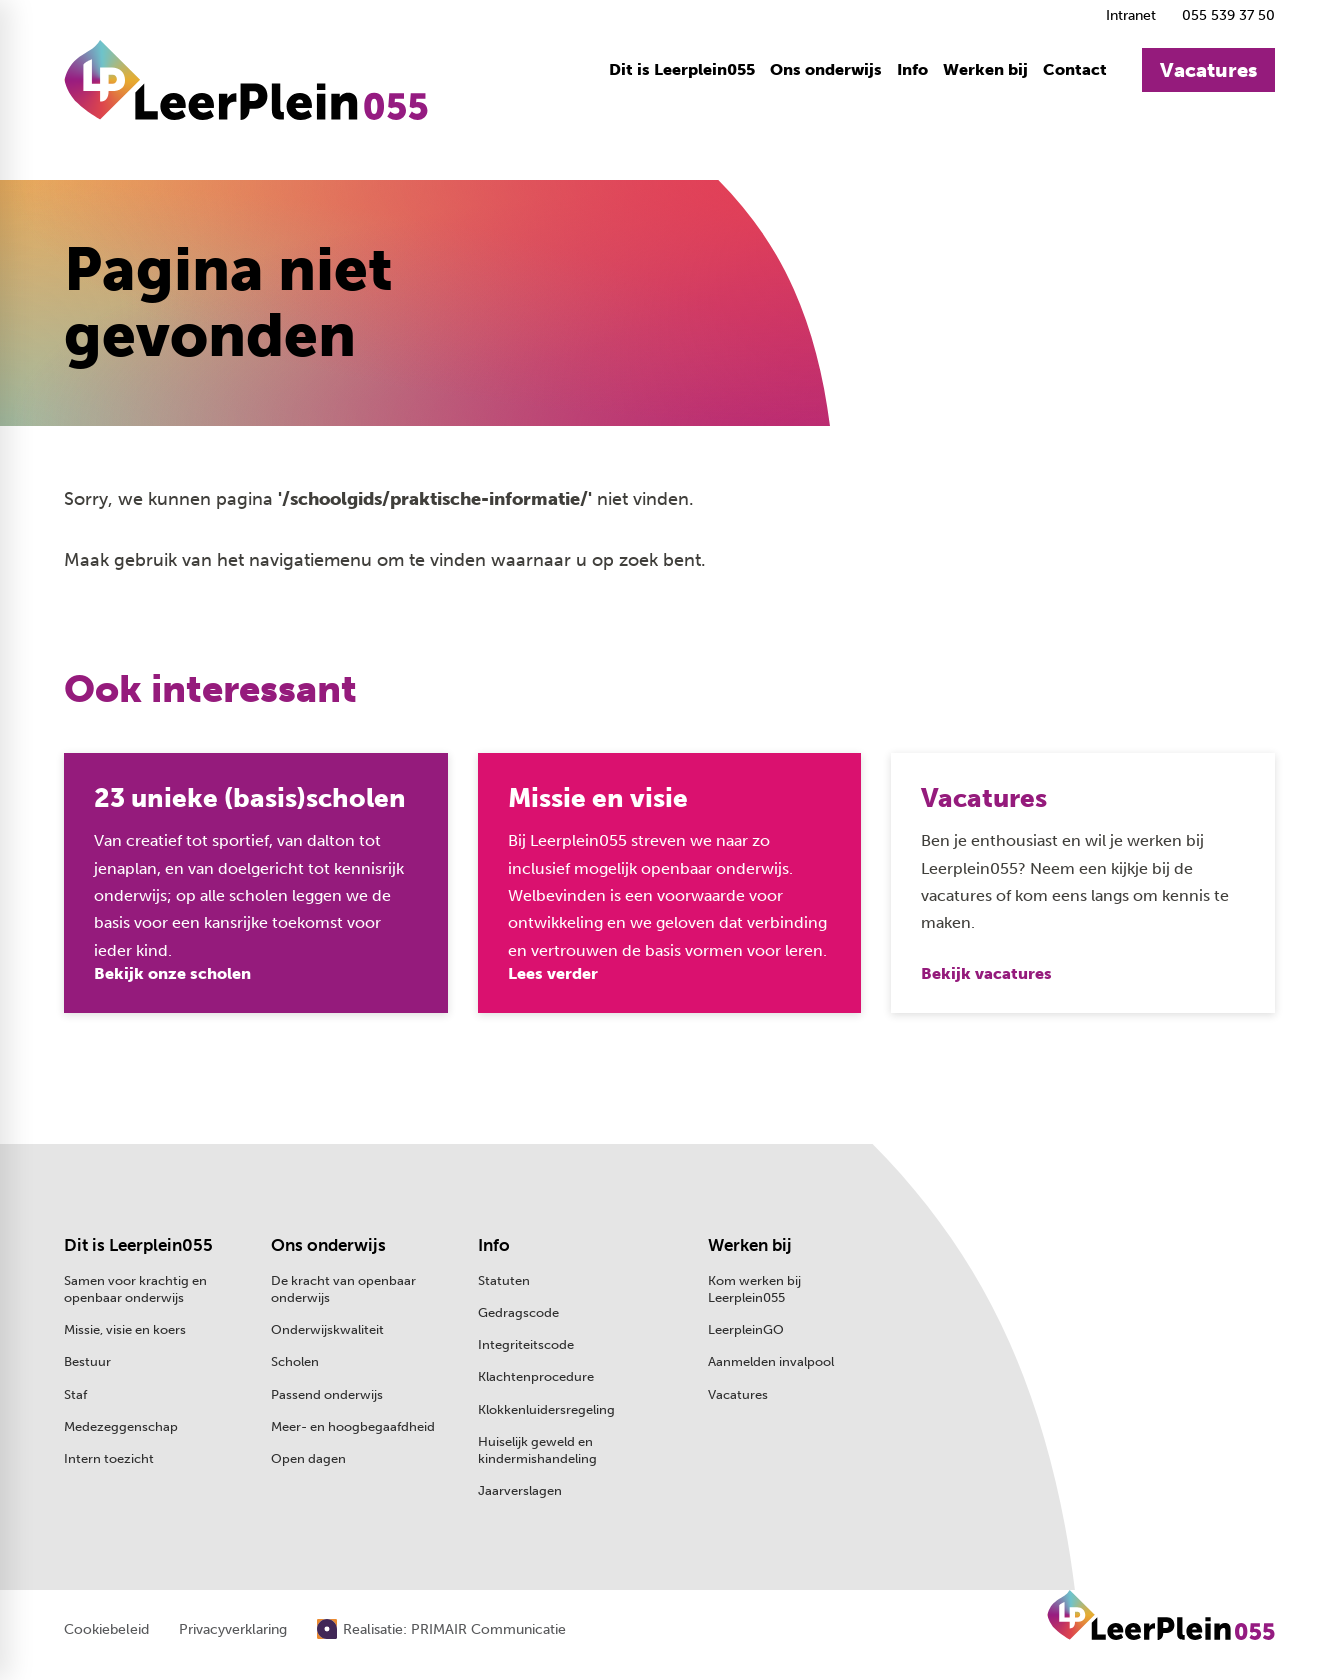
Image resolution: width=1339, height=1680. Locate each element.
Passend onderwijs (327, 1394)
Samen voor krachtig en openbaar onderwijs (135, 1289)
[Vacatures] (1208, 70)
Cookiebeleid (106, 1630)
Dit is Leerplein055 (138, 1245)
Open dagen (308, 1458)
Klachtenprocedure (536, 1376)
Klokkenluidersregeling (546, 1409)
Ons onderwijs (328, 1245)
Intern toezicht (109, 1458)
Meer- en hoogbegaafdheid (353, 1426)
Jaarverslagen (520, 1490)
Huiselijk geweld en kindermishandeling (537, 1450)
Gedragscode (518, 1312)
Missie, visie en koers (125, 1329)
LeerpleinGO (746, 1329)
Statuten (504, 1280)
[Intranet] (1128, 15)
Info (494, 1245)
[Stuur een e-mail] (1140, 1244)
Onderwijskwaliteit (327, 1329)
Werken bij (750, 1245)
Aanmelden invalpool (771, 1361)
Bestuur (87, 1361)
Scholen (295, 1361)
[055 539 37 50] (1225, 15)
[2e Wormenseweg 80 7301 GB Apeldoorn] (1157, 1283)
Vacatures (738, 1394)
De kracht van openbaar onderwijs (343, 1289)
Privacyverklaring (233, 1630)
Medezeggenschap (121, 1426)
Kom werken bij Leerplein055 (754, 1289)
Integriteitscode (526, 1344)
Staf (75, 1394)
